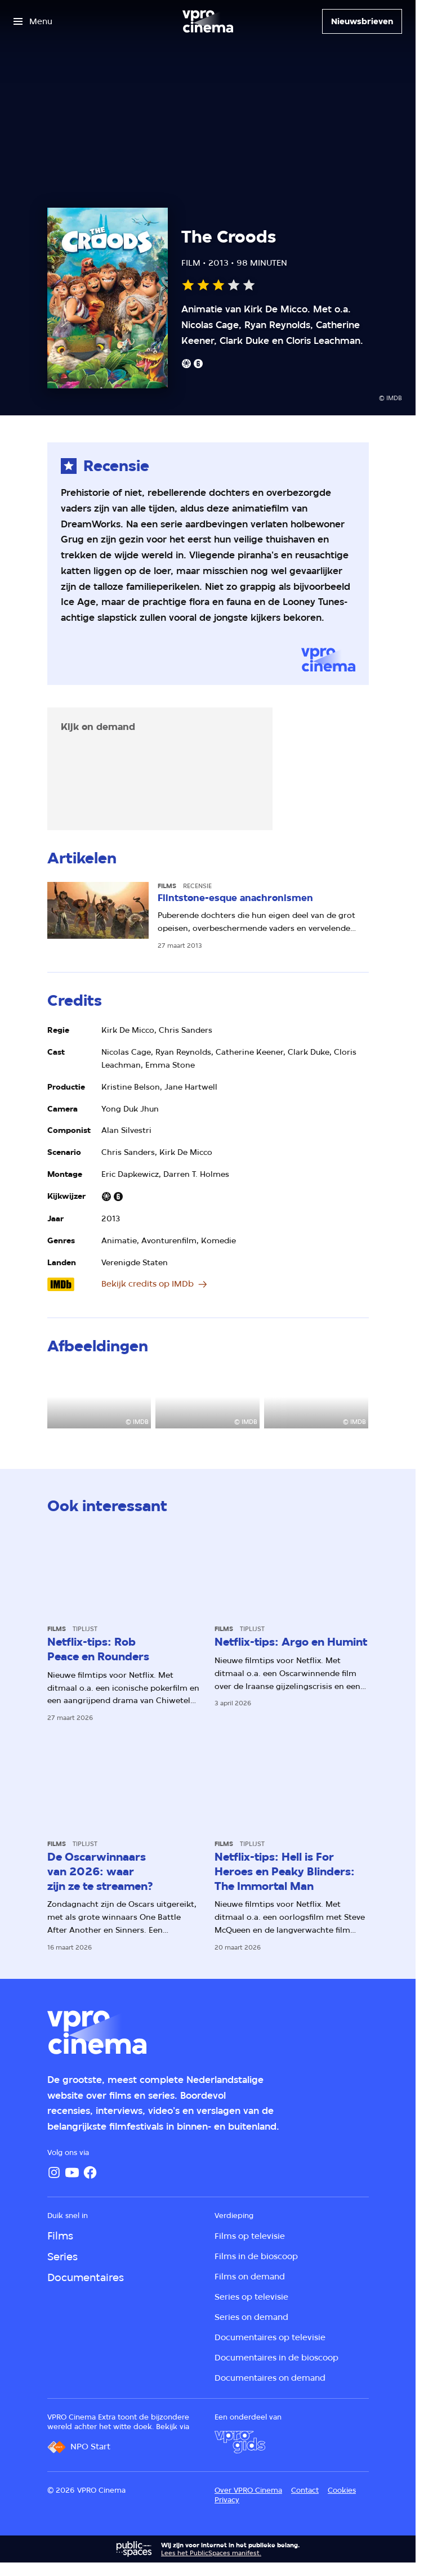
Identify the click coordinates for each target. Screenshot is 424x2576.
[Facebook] (90, 2172)
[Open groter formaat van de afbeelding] (99, 1399)
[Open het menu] (33, 21)
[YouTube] (72, 2172)
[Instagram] (54, 2172)
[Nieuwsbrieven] (362, 21)
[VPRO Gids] (240, 2442)
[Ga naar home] (207, 21)
